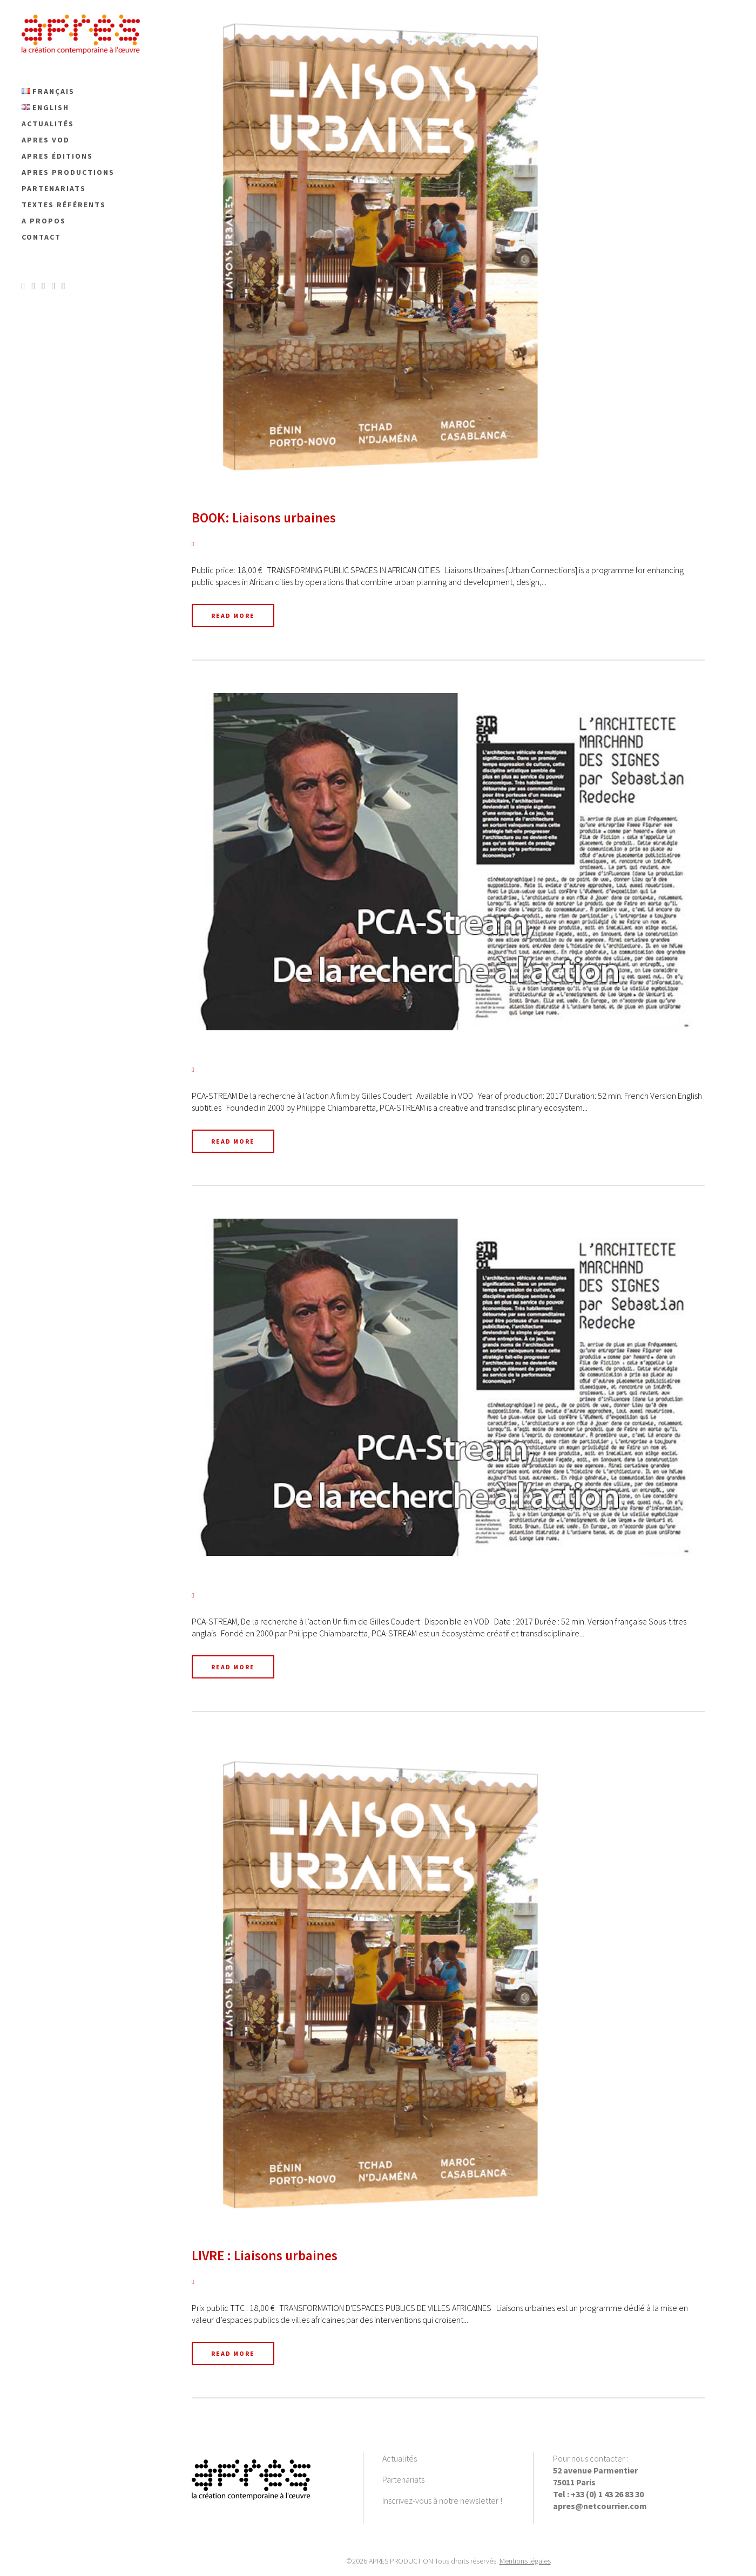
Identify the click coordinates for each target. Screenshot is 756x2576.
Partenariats (403, 2479)
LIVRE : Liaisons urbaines (265, 2255)
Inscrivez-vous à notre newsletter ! (442, 2500)
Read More (233, 615)
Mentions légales (525, 2561)
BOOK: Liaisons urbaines (264, 517)
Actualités (399, 2458)
